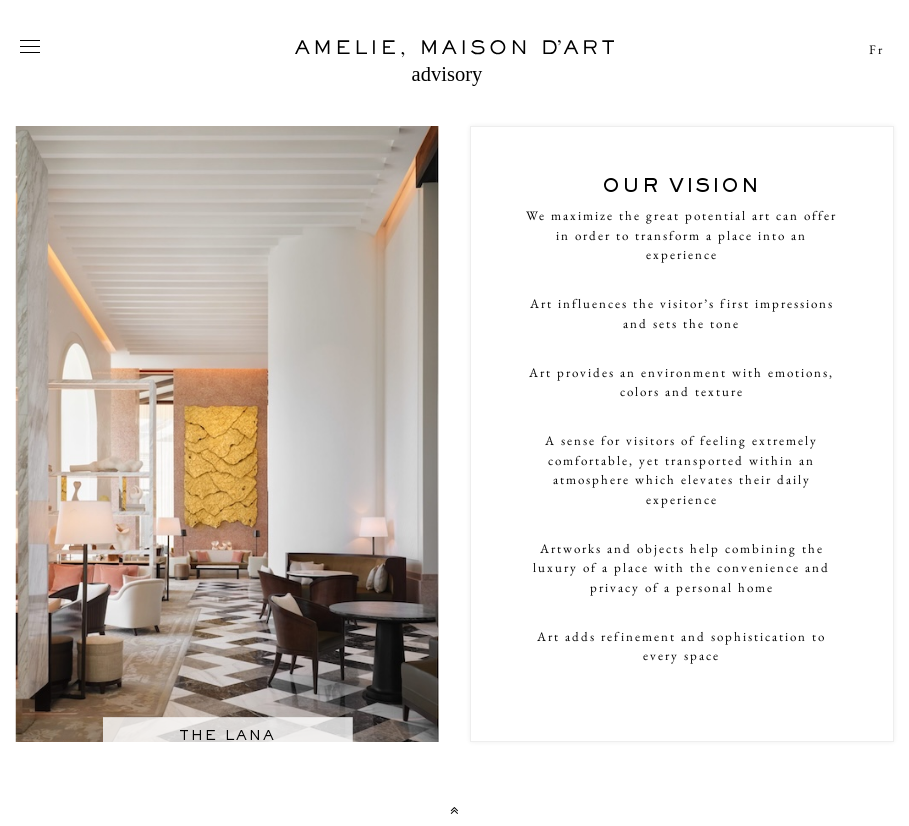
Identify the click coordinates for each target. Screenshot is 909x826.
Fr (876, 49)
